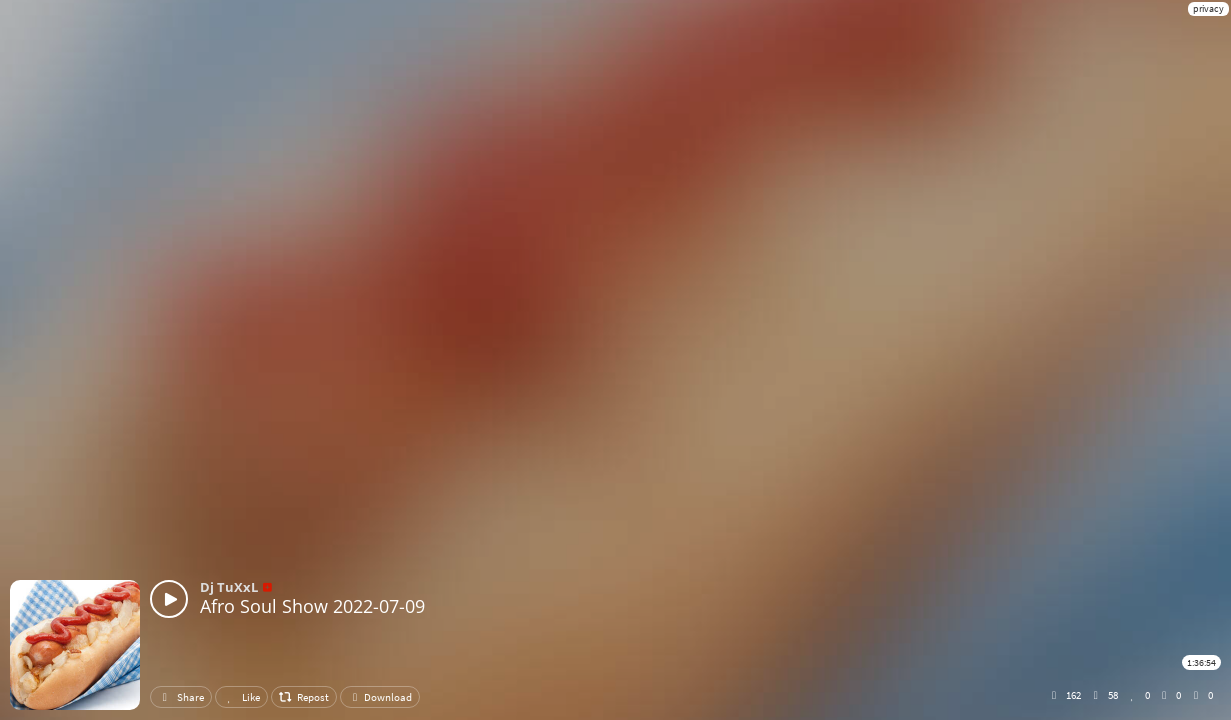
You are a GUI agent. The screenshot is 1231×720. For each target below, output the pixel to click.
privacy (1208, 8)
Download (380, 697)
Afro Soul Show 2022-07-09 (312, 606)
